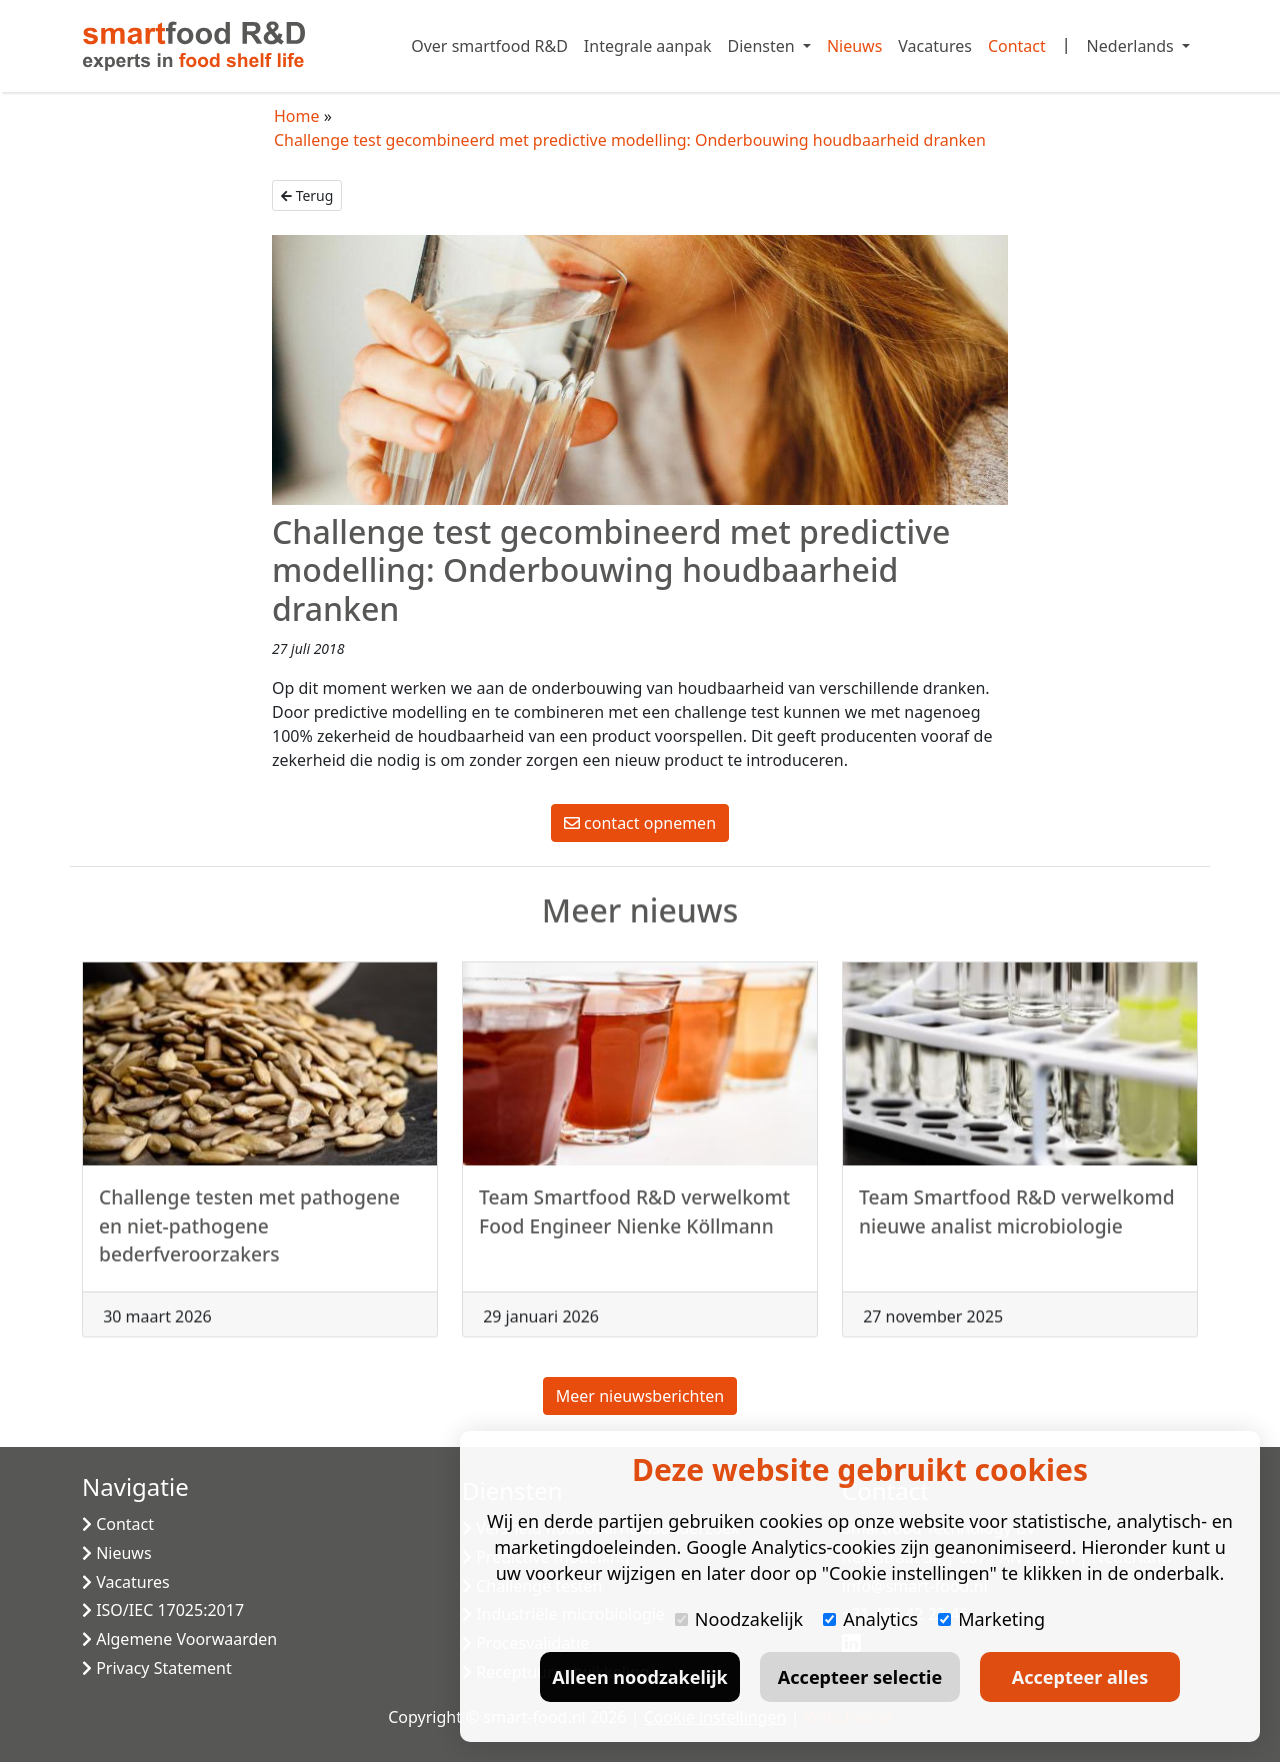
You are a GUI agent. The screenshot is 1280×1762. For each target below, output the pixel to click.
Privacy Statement (157, 1668)
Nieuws (854, 46)
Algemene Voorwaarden (179, 1639)
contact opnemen (640, 823)
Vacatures (935, 46)
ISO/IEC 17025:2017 (163, 1610)
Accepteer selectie (860, 1677)
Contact (1017, 46)
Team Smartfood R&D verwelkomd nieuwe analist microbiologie (1017, 1221)
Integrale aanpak (648, 46)
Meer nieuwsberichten (640, 1396)
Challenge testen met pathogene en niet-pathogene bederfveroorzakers (249, 1235)
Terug (307, 195)
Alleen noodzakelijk (639, 1677)
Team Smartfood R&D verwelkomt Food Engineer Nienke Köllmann (634, 1221)
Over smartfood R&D (489, 46)
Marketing (991, 1619)
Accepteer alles (1080, 1677)
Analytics (870, 1619)
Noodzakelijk (739, 1619)
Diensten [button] (763, 46)
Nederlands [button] (1132, 46)
